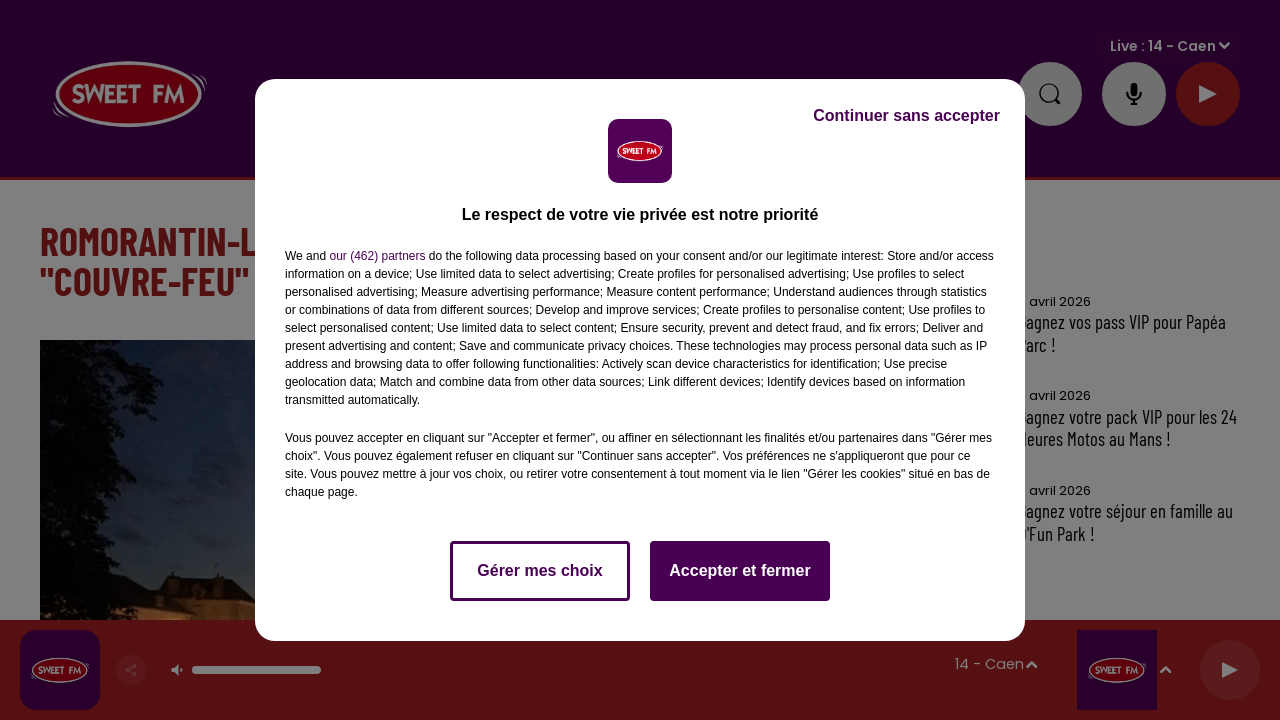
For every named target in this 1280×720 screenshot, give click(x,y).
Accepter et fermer (739, 570)
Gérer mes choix (539, 570)
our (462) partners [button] (377, 256)
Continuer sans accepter (906, 115)
